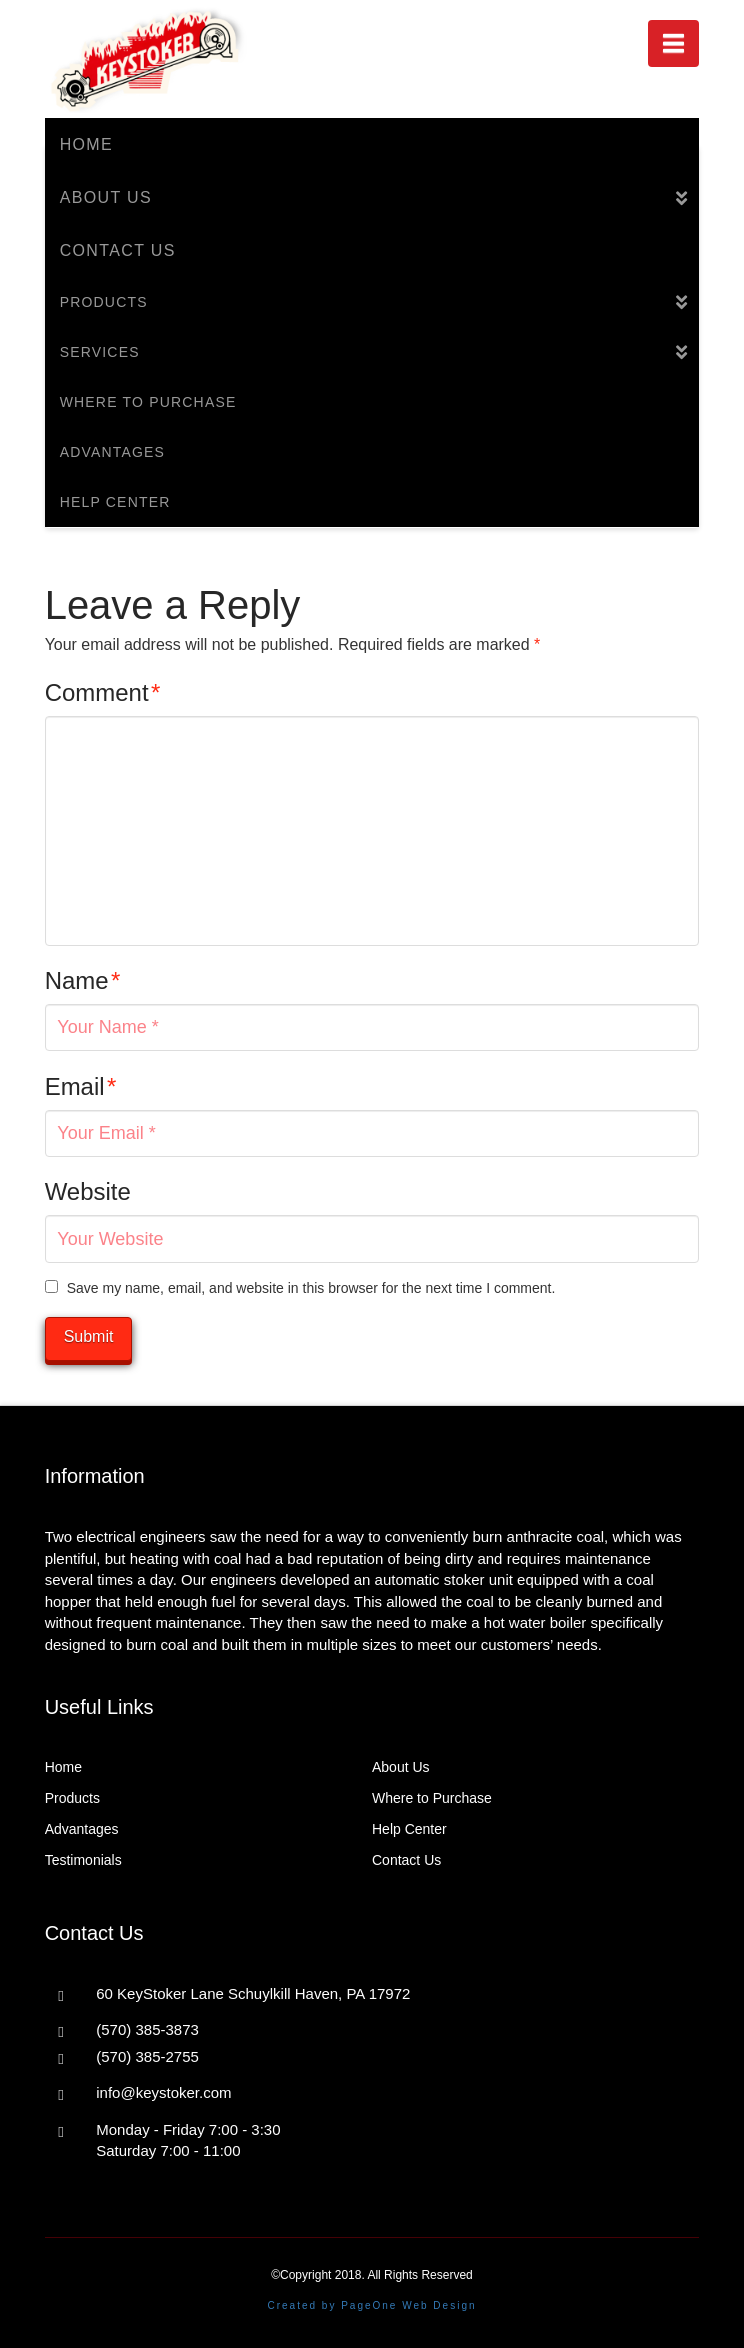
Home (63, 1767)
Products (72, 1798)
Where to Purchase (432, 1798)
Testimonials (83, 1860)
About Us (401, 1767)
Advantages (82, 1829)
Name (83, 980)
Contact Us (406, 1860)
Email (81, 1086)
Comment (103, 692)
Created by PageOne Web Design (371, 2305)
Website (88, 1191)
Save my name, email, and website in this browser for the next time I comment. (311, 1288)
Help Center (409, 1829)
